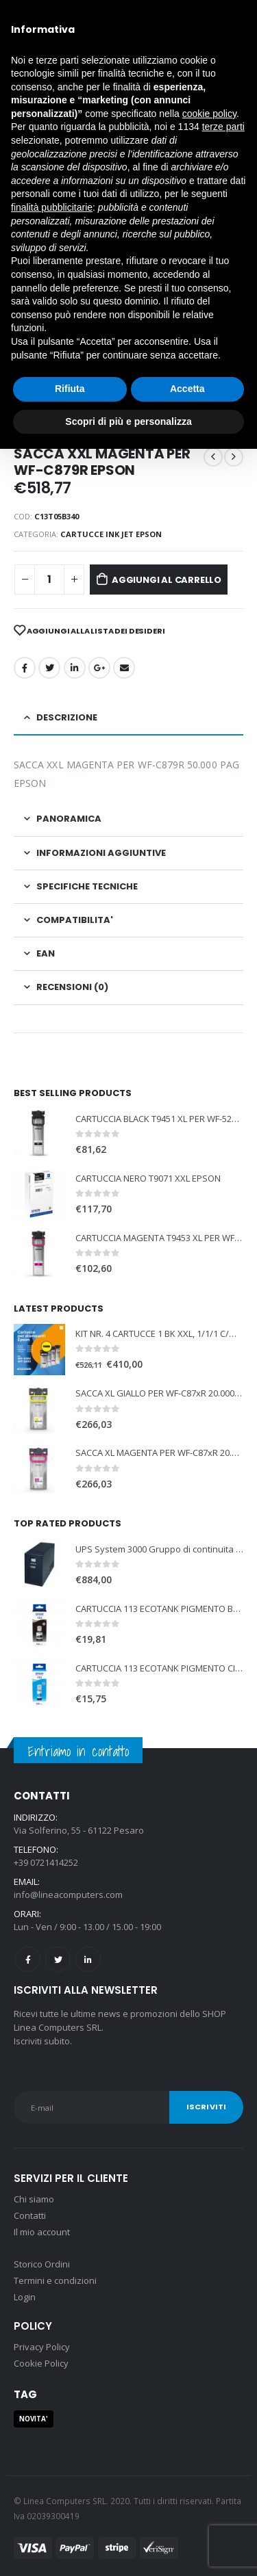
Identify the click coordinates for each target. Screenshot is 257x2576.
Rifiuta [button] (70, 388)
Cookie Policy (41, 2363)
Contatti (30, 2215)
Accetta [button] (187, 388)
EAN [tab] (45, 953)
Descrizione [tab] (66, 717)
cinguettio (49, 668)
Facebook (25, 668)
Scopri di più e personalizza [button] (128, 421)
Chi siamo (34, 2199)
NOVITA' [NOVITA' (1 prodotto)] (33, 2419)
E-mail (124, 668)
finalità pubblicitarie (52, 207)
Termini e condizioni (55, 2280)
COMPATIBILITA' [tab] (74, 919)
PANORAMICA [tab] (68, 818)
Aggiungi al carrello (166, 579)
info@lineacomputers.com (68, 1894)
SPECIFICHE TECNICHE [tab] (87, 886)
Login (25, 2297)
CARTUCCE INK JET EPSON (111, 534)
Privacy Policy (42, 2347)
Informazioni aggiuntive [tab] (101, 852)
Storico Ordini (42, 2264)
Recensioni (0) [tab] (72, 986)
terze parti (223, 126)
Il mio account (42, 2232)
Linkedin (88, 1959)
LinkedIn (75, 668)
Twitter (58, 1959)
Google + (99, 668)
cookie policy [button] (209, 113)
